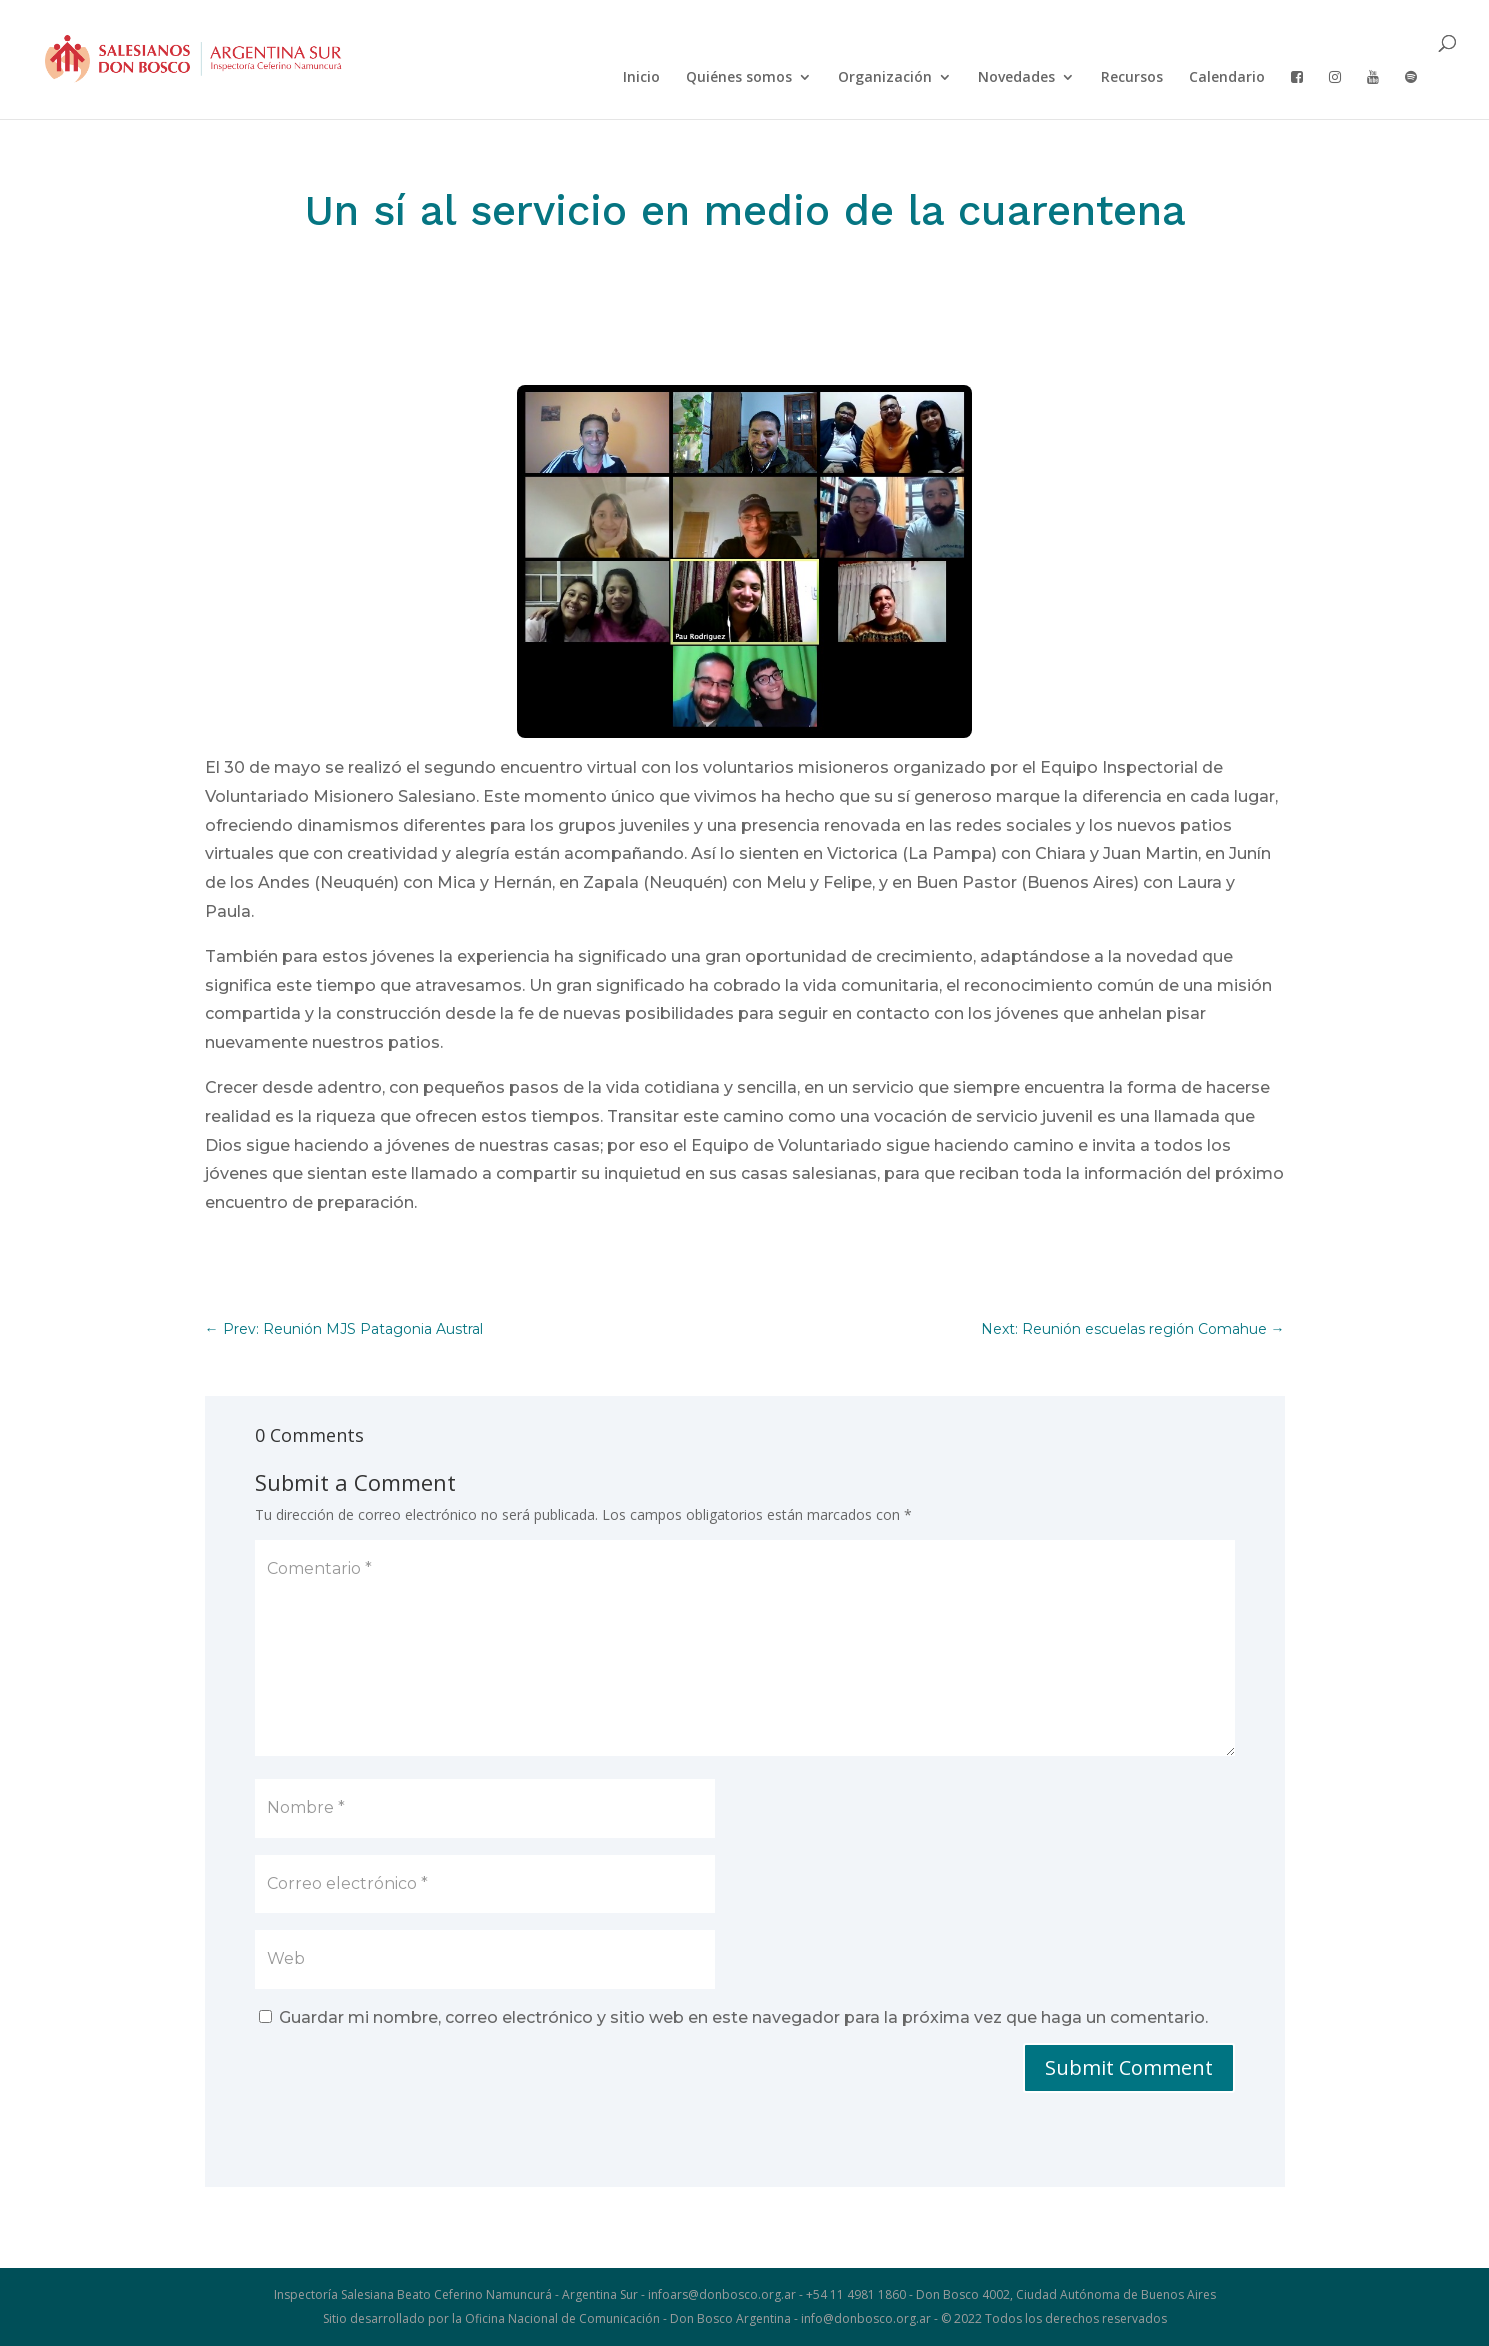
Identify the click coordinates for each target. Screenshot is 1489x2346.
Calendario (1227, 78)
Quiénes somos (739, 78)
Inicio (641, 78)
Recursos (1132, 78)
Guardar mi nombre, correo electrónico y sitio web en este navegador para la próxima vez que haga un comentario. (743, 2017)
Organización (885, 78)
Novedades (1016, 78)
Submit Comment (1129, 2067)
